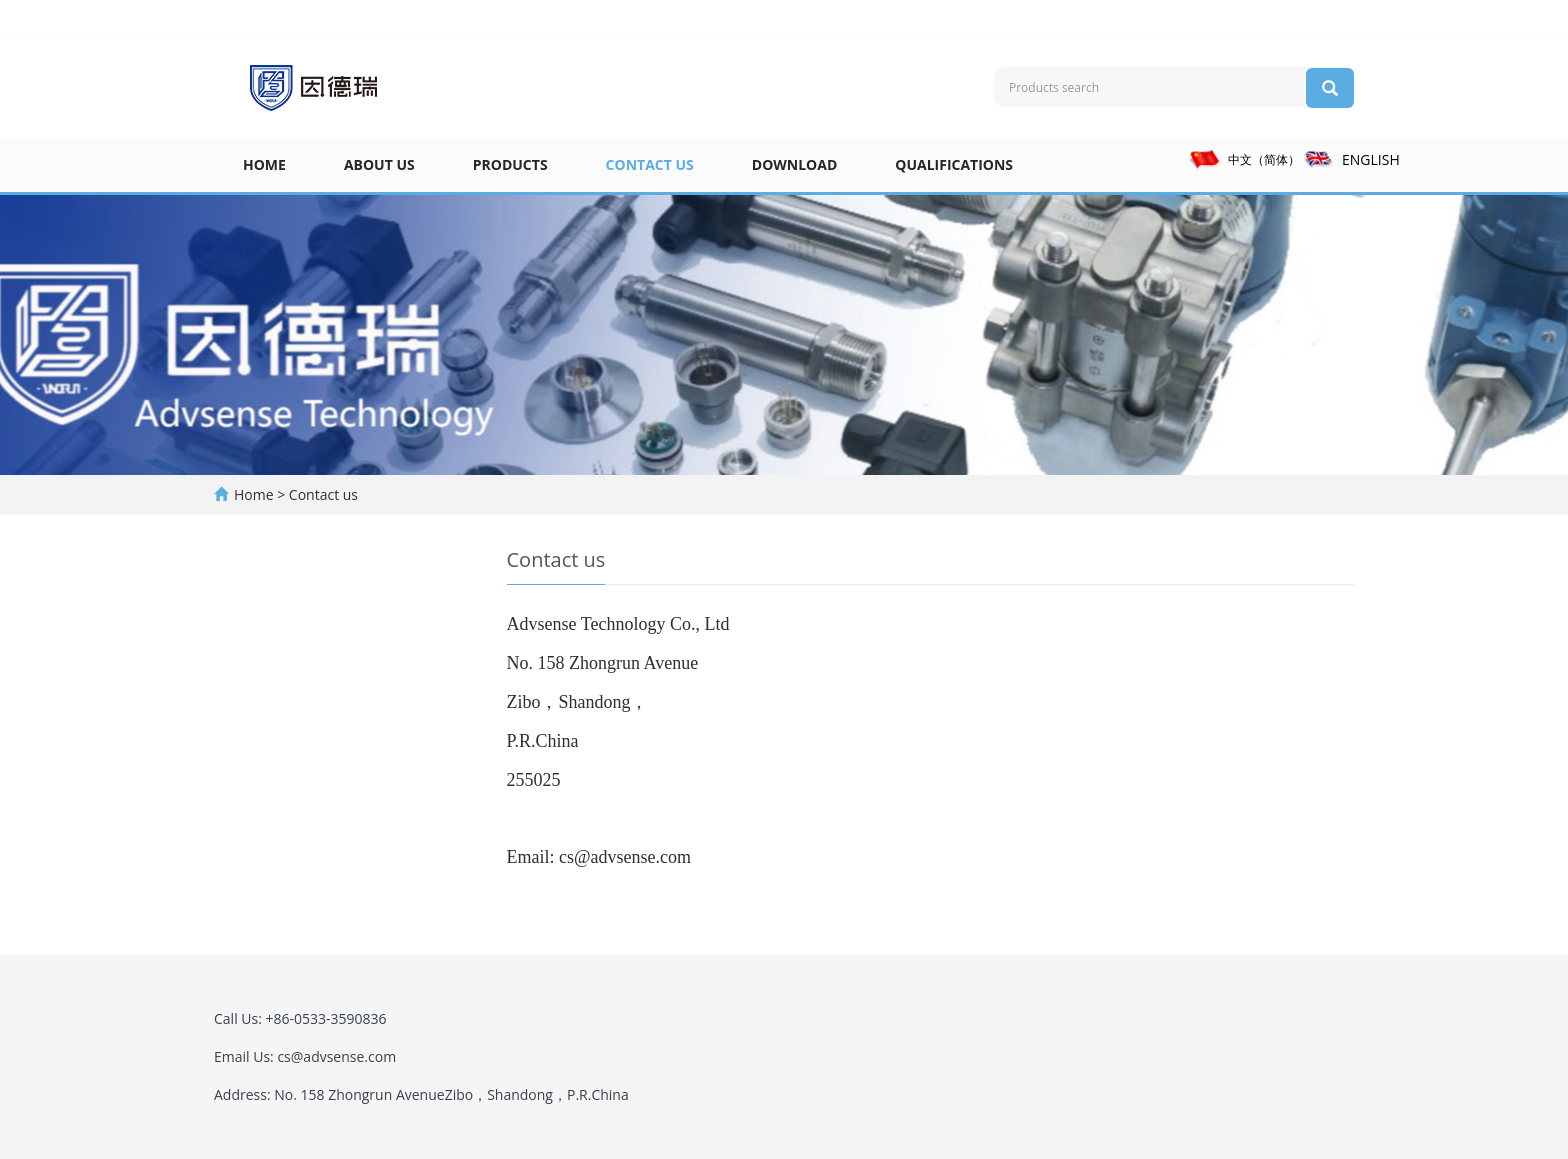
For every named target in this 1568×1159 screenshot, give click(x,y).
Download (795, 164)
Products (510, 164)
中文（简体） (1244, 159)
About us (379, 164)
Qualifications (954, 164)
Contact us (650, 164)
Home (264, 164)
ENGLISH (1351, 159)
